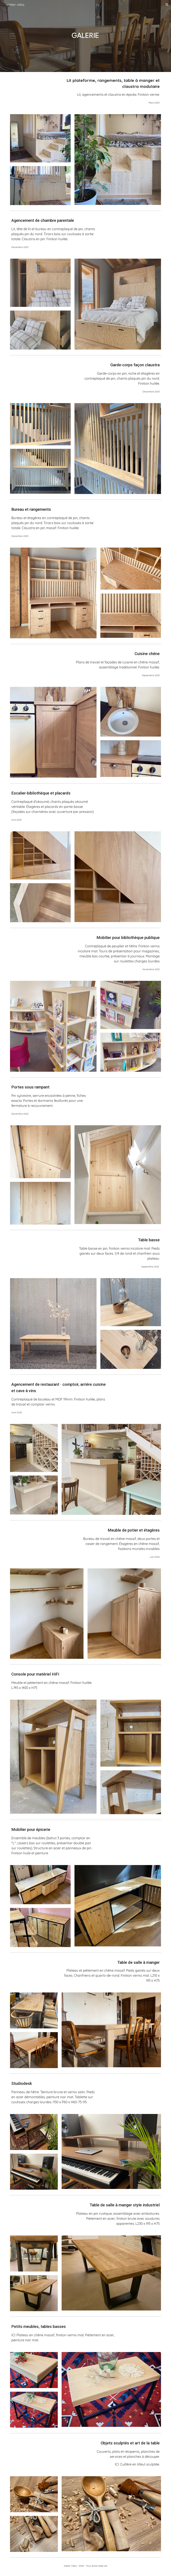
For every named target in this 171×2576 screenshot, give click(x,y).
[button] (167, 5)
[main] (85, 36)
